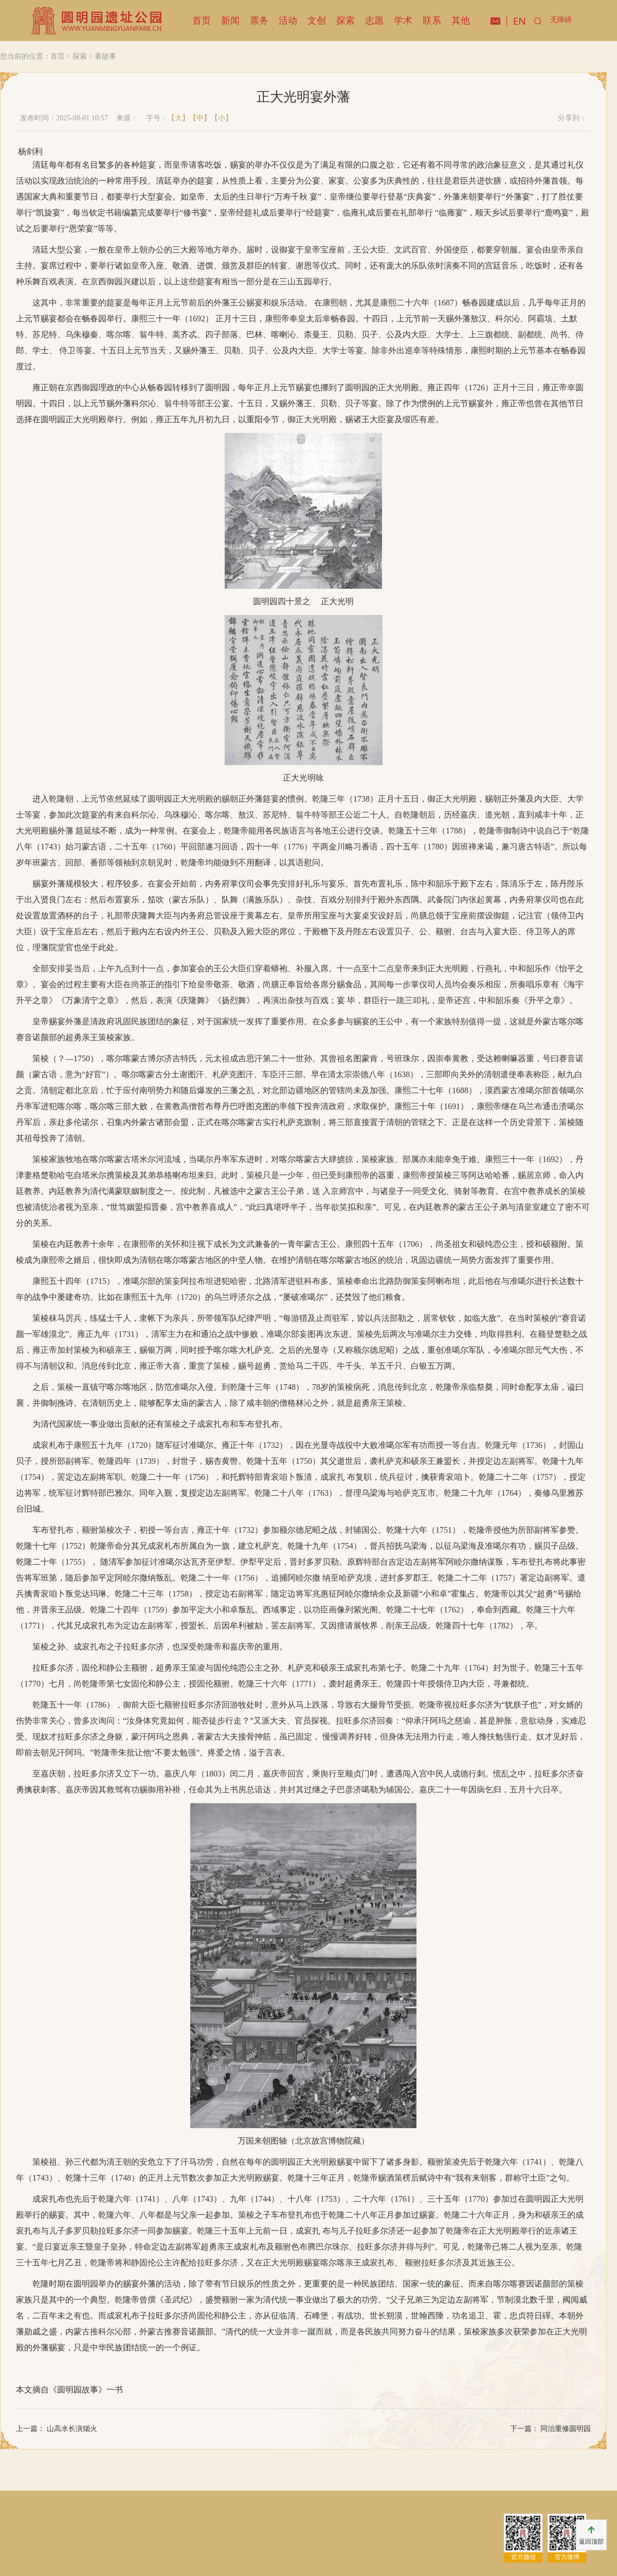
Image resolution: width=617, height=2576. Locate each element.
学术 (403, 20)
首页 (201, 20)
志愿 (374, 20)
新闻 (230, 20)
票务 (259, 20)
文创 (316, 20)
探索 (345, 20)
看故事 (105, 56)
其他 (460, 20)
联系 (432, 20)
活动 (288, 20)
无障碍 (561, 20)
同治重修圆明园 (565, 2429)
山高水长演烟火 (71, 2429)
